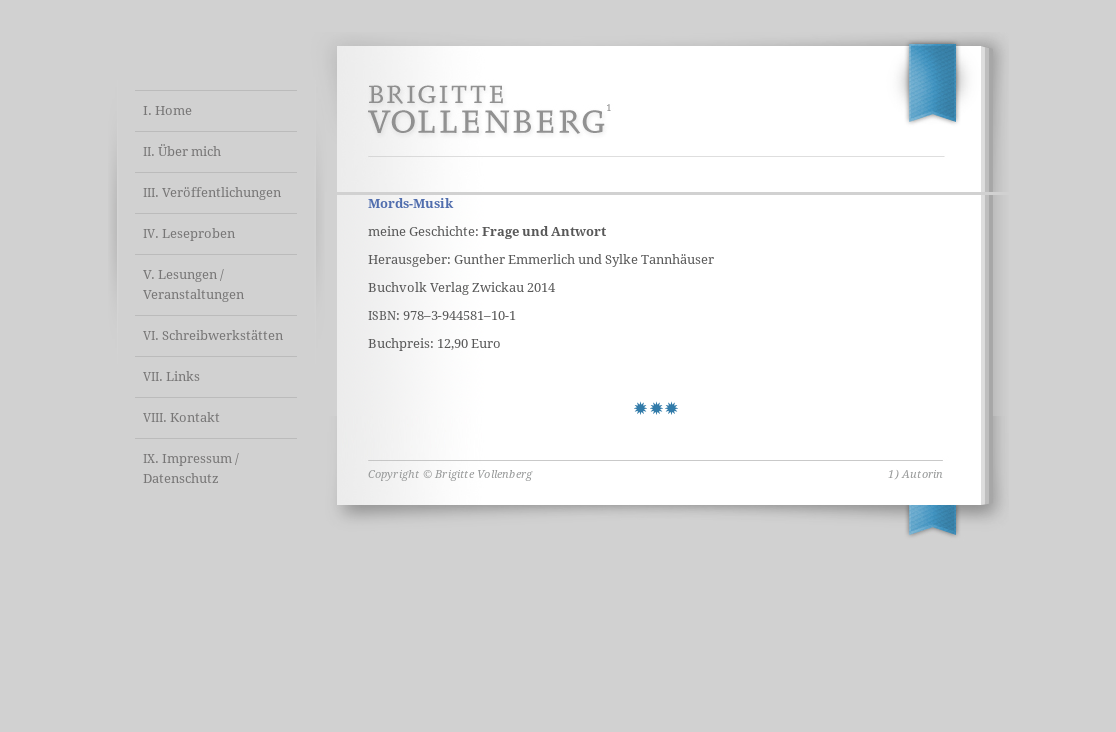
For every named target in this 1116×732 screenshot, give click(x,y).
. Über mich (182, 151)
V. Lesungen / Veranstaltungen (193, 284)
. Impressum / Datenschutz (191, 468)
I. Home (167, 110)
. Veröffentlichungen (212, 192)
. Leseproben (189, 233)
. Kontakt (181, 417)
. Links (171, 376)
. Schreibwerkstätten (213, 335)
